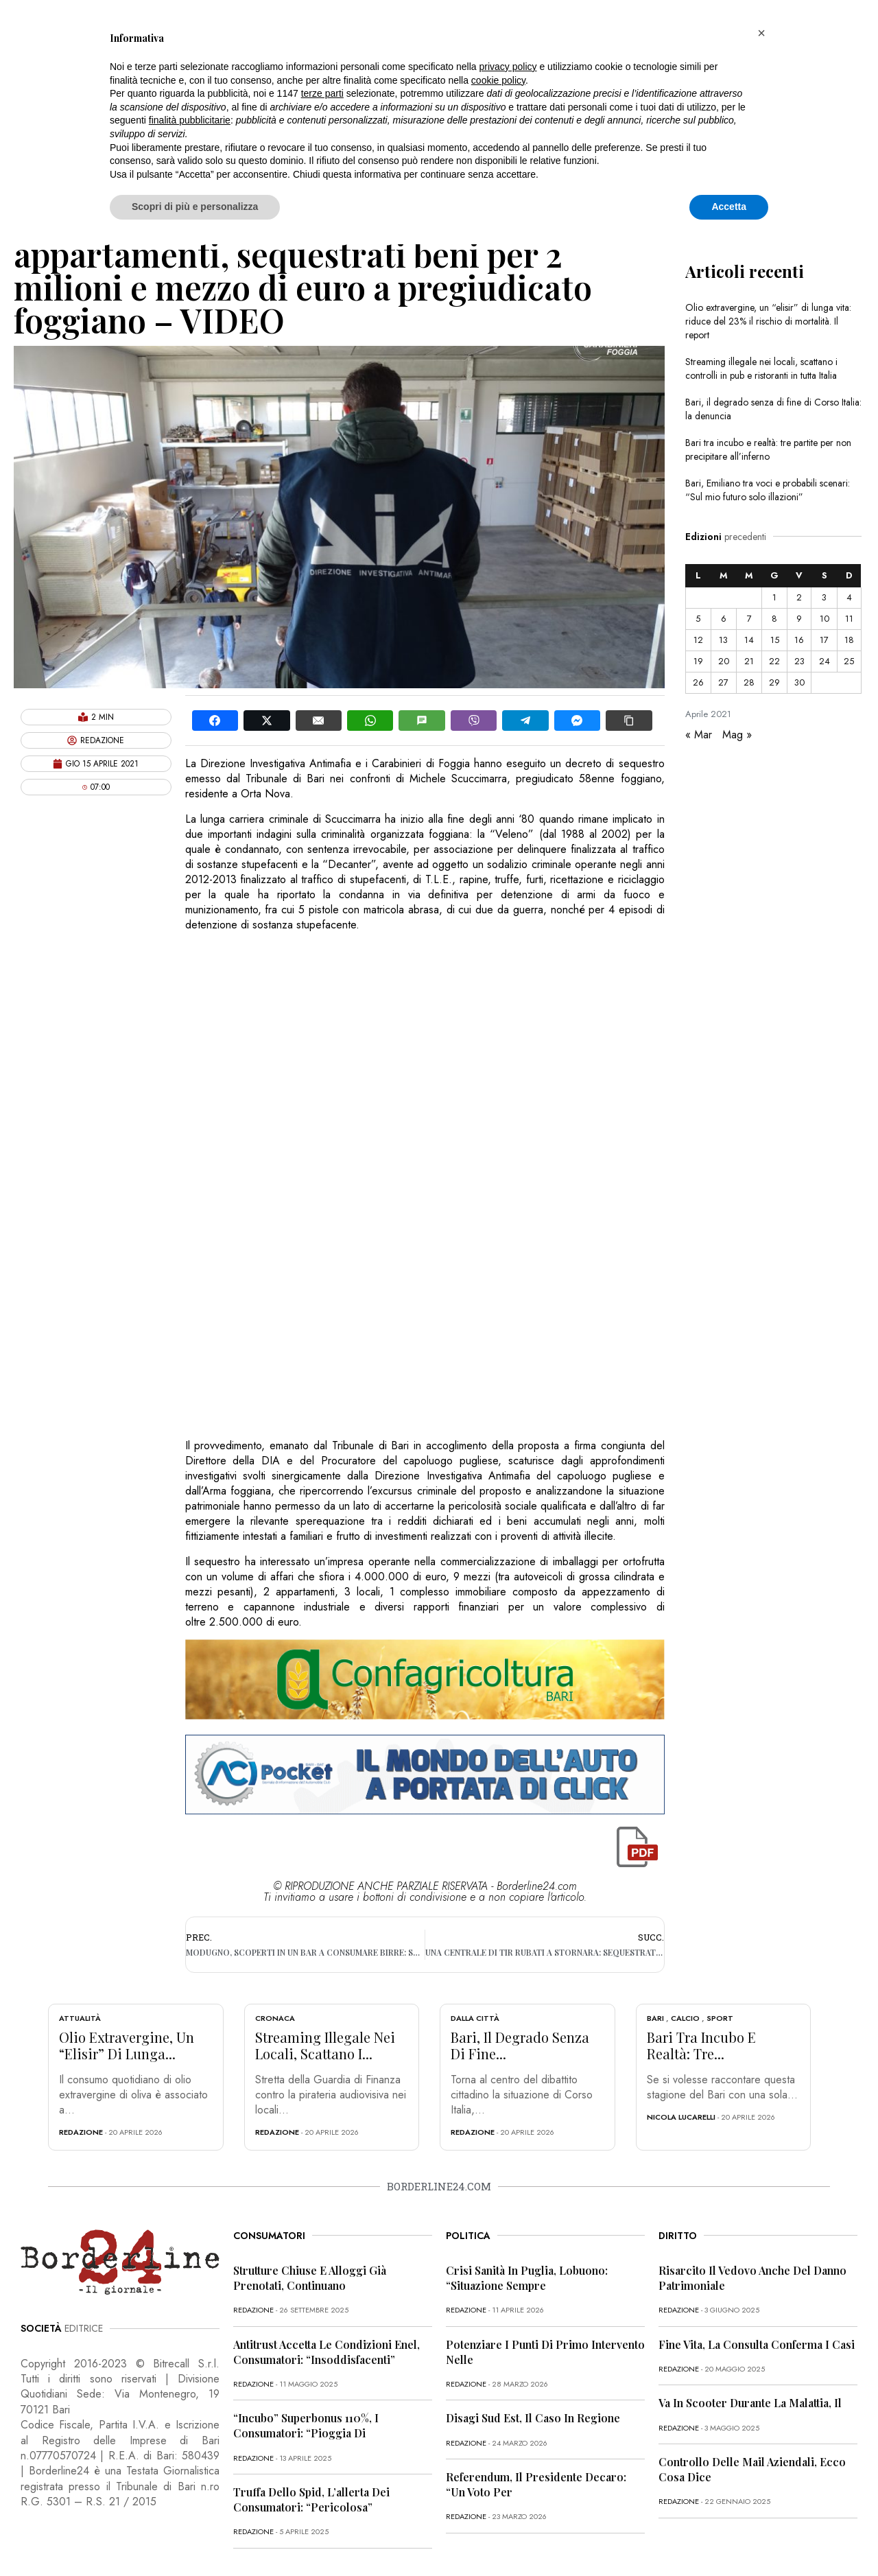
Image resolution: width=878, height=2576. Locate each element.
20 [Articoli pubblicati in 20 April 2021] (723, 661)
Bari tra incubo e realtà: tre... (701, 2045)
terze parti (322, 93)
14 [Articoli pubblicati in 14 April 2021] (749, 639)
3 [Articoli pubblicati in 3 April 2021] (824, 597)
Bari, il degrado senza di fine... (520, 2045)
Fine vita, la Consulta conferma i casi (756, 2344)
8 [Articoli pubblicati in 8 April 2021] (774, 618)
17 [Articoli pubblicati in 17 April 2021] (824, 639)
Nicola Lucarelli (681, 2116)
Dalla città (475, 2018)
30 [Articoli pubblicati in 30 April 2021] (799, 682)
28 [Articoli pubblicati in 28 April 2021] (749, 682)
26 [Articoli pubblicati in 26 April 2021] (698, 682)
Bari (655, 2018)
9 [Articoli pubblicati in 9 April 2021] (799, 618)
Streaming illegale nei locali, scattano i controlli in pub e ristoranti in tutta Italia (761, 368)
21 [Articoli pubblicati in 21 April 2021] (749, 661)
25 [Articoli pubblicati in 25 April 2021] (849, 661)
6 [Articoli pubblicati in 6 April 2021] (723, 618)
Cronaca (275, 2018)
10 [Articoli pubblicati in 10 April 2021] (824, 618)
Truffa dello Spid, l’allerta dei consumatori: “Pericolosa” (311, 2499)
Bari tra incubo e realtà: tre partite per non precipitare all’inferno (768, 449)
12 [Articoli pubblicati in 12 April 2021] (698, 639)
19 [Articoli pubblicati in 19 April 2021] (698, 661)
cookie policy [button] (498, 80)
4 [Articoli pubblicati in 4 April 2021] (849, 597)
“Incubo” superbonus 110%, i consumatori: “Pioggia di (306, 2425)
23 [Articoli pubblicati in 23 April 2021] (799, 661)
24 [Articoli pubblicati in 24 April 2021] (824, 661)
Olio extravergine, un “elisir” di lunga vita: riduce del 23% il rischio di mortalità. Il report (768, 321)
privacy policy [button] (508, 66)
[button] (761, 33)
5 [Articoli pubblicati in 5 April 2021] (698, 618)
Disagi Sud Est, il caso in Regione (533, 2418)
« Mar (698, 734)
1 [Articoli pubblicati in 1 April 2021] (774, 597)
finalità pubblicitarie (189, 120)
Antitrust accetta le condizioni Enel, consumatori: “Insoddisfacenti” (326, 2352)
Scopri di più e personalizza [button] (195, 206)
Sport (720, 2018)
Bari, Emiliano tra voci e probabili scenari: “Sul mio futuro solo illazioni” (767, 490)
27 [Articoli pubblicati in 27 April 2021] (723, 682)
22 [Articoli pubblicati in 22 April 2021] (774, 661)
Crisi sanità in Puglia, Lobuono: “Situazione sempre (527, 2278)
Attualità (80, 2018)
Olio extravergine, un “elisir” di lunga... (126, 2045)
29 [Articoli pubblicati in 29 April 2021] (774, 682)
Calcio (685, 2018)
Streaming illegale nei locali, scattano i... (325, 2045)
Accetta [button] (728, 206)
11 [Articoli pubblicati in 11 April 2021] (849, 618)
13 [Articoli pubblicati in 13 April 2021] (723, 639)
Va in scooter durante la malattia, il (750, 2403)
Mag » (737, 734)
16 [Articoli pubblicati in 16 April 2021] (799, 639)
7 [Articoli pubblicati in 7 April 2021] (749, 618)
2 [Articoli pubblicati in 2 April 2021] (799, 597)
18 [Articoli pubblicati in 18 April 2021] (849, 639)
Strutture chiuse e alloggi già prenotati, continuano (309, 2278)
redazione (81, 2132)
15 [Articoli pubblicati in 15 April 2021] (774, 639)
